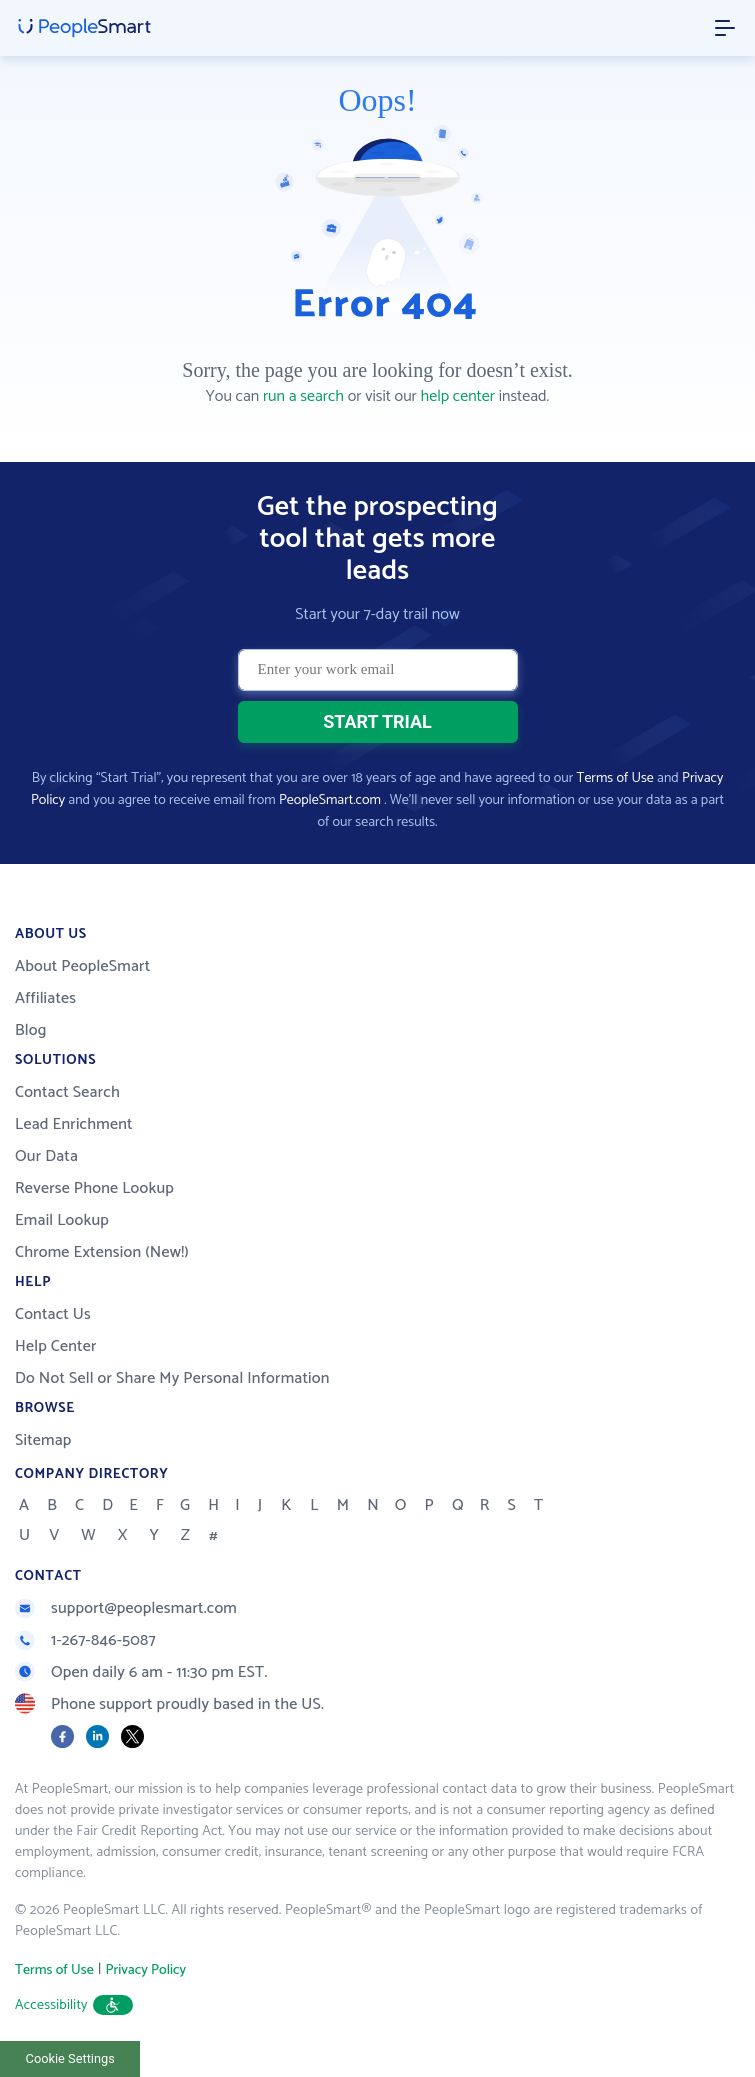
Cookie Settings (70, 2058)
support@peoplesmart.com (126, 1608)
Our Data (46, 1156)
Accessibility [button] (74, 2005)
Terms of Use (615, 778)
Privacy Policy (145, 1970)
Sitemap (43, 1440)
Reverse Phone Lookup (94, 1188)
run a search (303, 396)
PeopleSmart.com (330, 800)
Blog (31, 1030)
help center (458, 396)
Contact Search (67, 1092)
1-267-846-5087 (85, 1640)
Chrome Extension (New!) (102, 1252)
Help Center (56, 1346)
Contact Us (53, 1314)
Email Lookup (62, 1220)
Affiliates (45, 998)
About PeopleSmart (82, 966)
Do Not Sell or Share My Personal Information (172, 1378)
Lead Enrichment (74, 1124)
